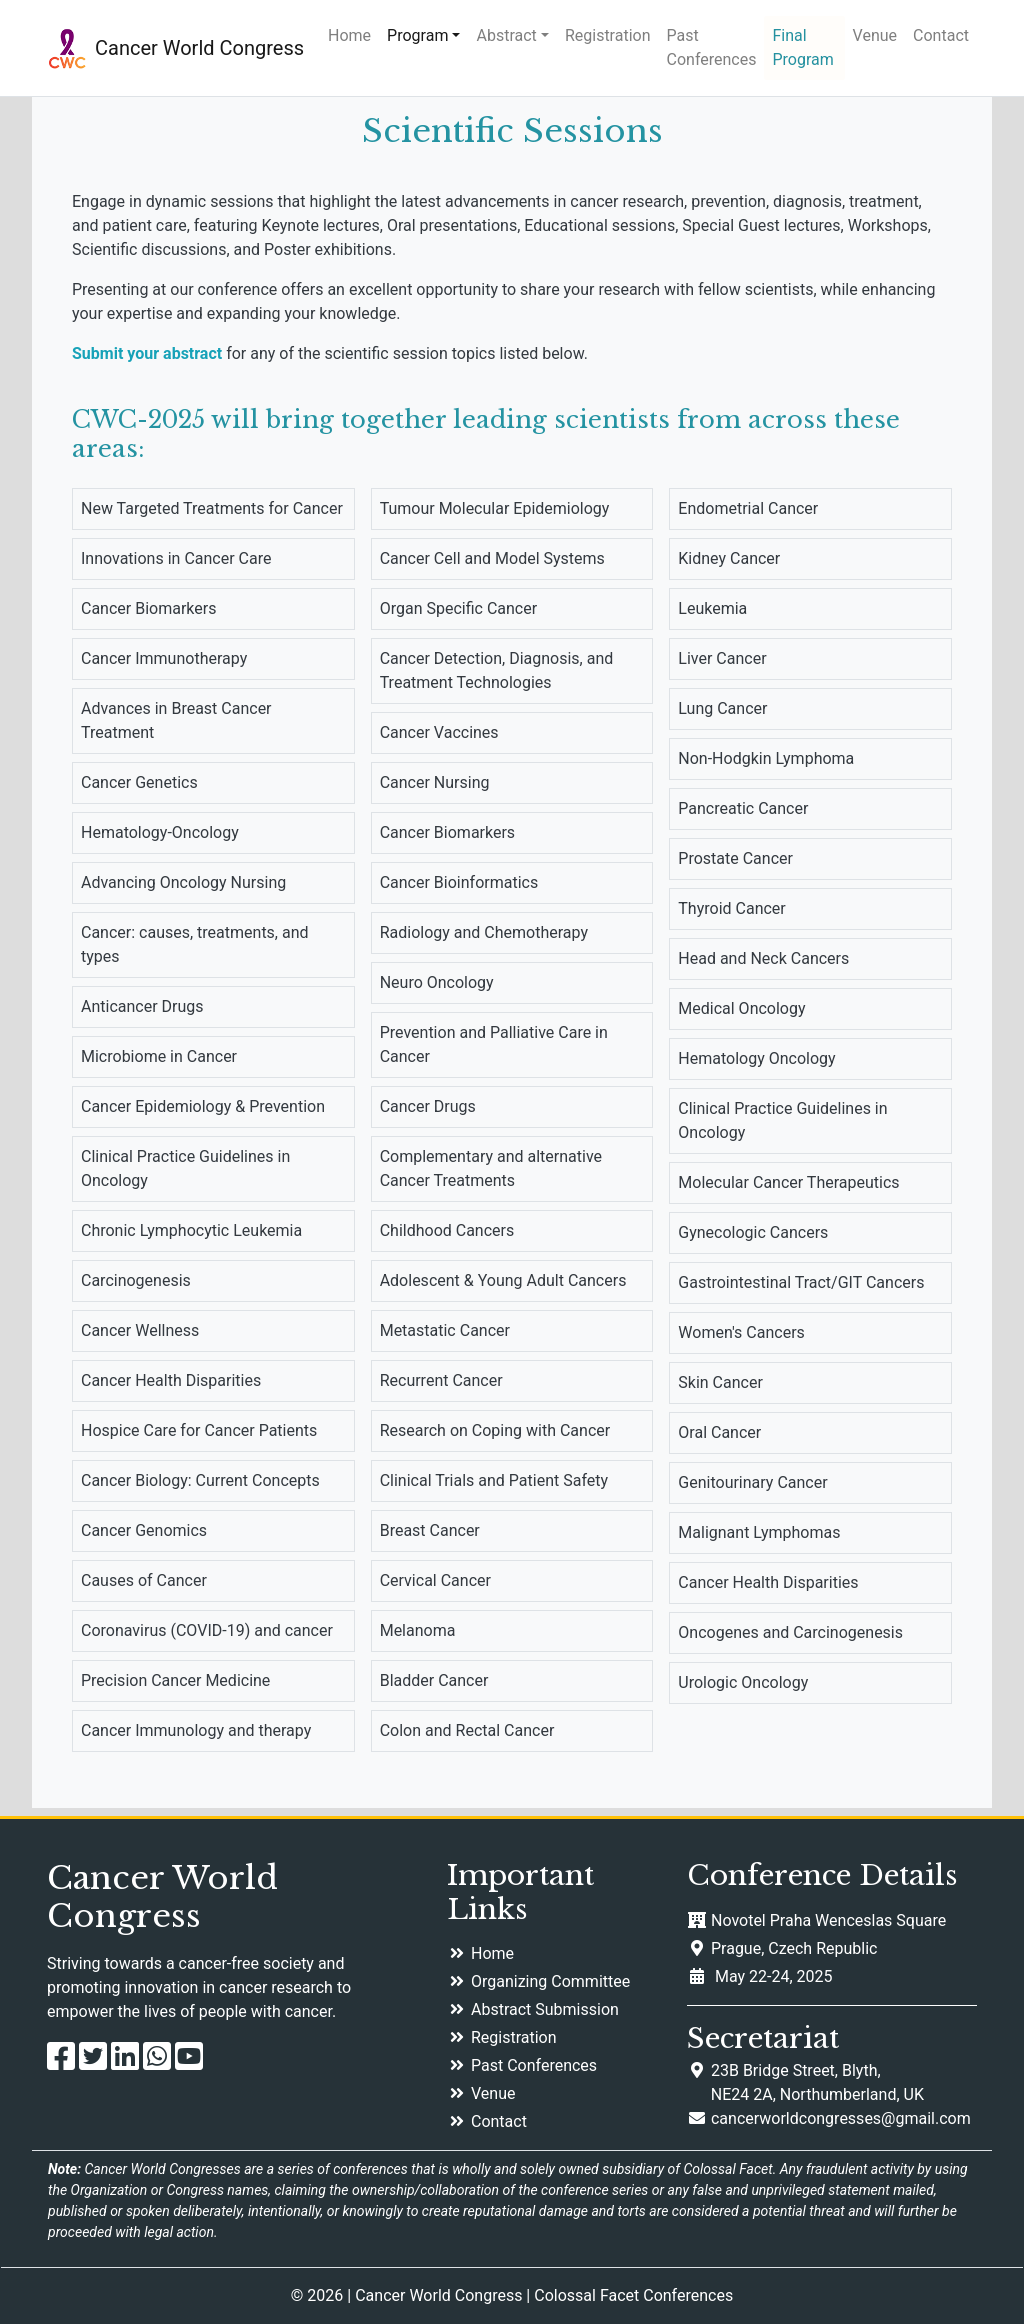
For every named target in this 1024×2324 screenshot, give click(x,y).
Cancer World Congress (199, 48)
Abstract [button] (506, 35)
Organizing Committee (550, 1981)
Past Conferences (712, 47)
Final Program (802, 47)
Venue (875, 35)
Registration (608, 35)
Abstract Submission (545, 2009)
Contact (941, 35)
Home (349, 35)
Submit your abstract (147, 353)
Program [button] (417, 35)
